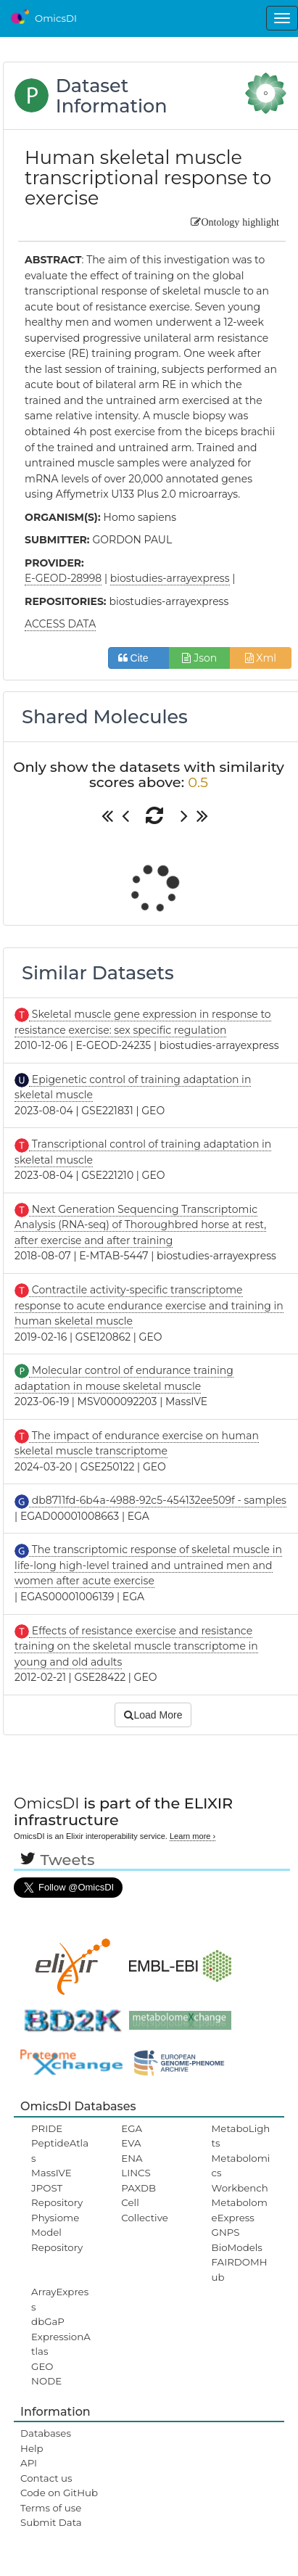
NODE (46, 2381)
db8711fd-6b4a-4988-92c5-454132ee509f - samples (157, 1500)
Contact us (46, 2478)
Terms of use (50, 2508)
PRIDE (46, 2128)
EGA (131, 2128)
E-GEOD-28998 (63, 578)
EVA (131, 2143)
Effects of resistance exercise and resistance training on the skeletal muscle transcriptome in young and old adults (136, 1646)
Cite (139, 658)
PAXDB (138, 2188)
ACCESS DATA (60, 623)
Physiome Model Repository (57, 2232)
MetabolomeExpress (240, 2210)
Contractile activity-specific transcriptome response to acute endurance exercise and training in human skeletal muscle (149, 1305)
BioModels (237, 2247)
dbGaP (48, 2321)
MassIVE (51, 2172)
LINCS (135, 2172)
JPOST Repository (57, 2195)
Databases (45, 2433)
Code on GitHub (59, 2492)
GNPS (226, 2232)
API (28, 2463)
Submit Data (51, 2522)
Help (32, 2448)
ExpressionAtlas (61, 2344)
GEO (42, 2366)
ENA (131, 2158)
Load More (153, 1715)
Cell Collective (144, 2210)
